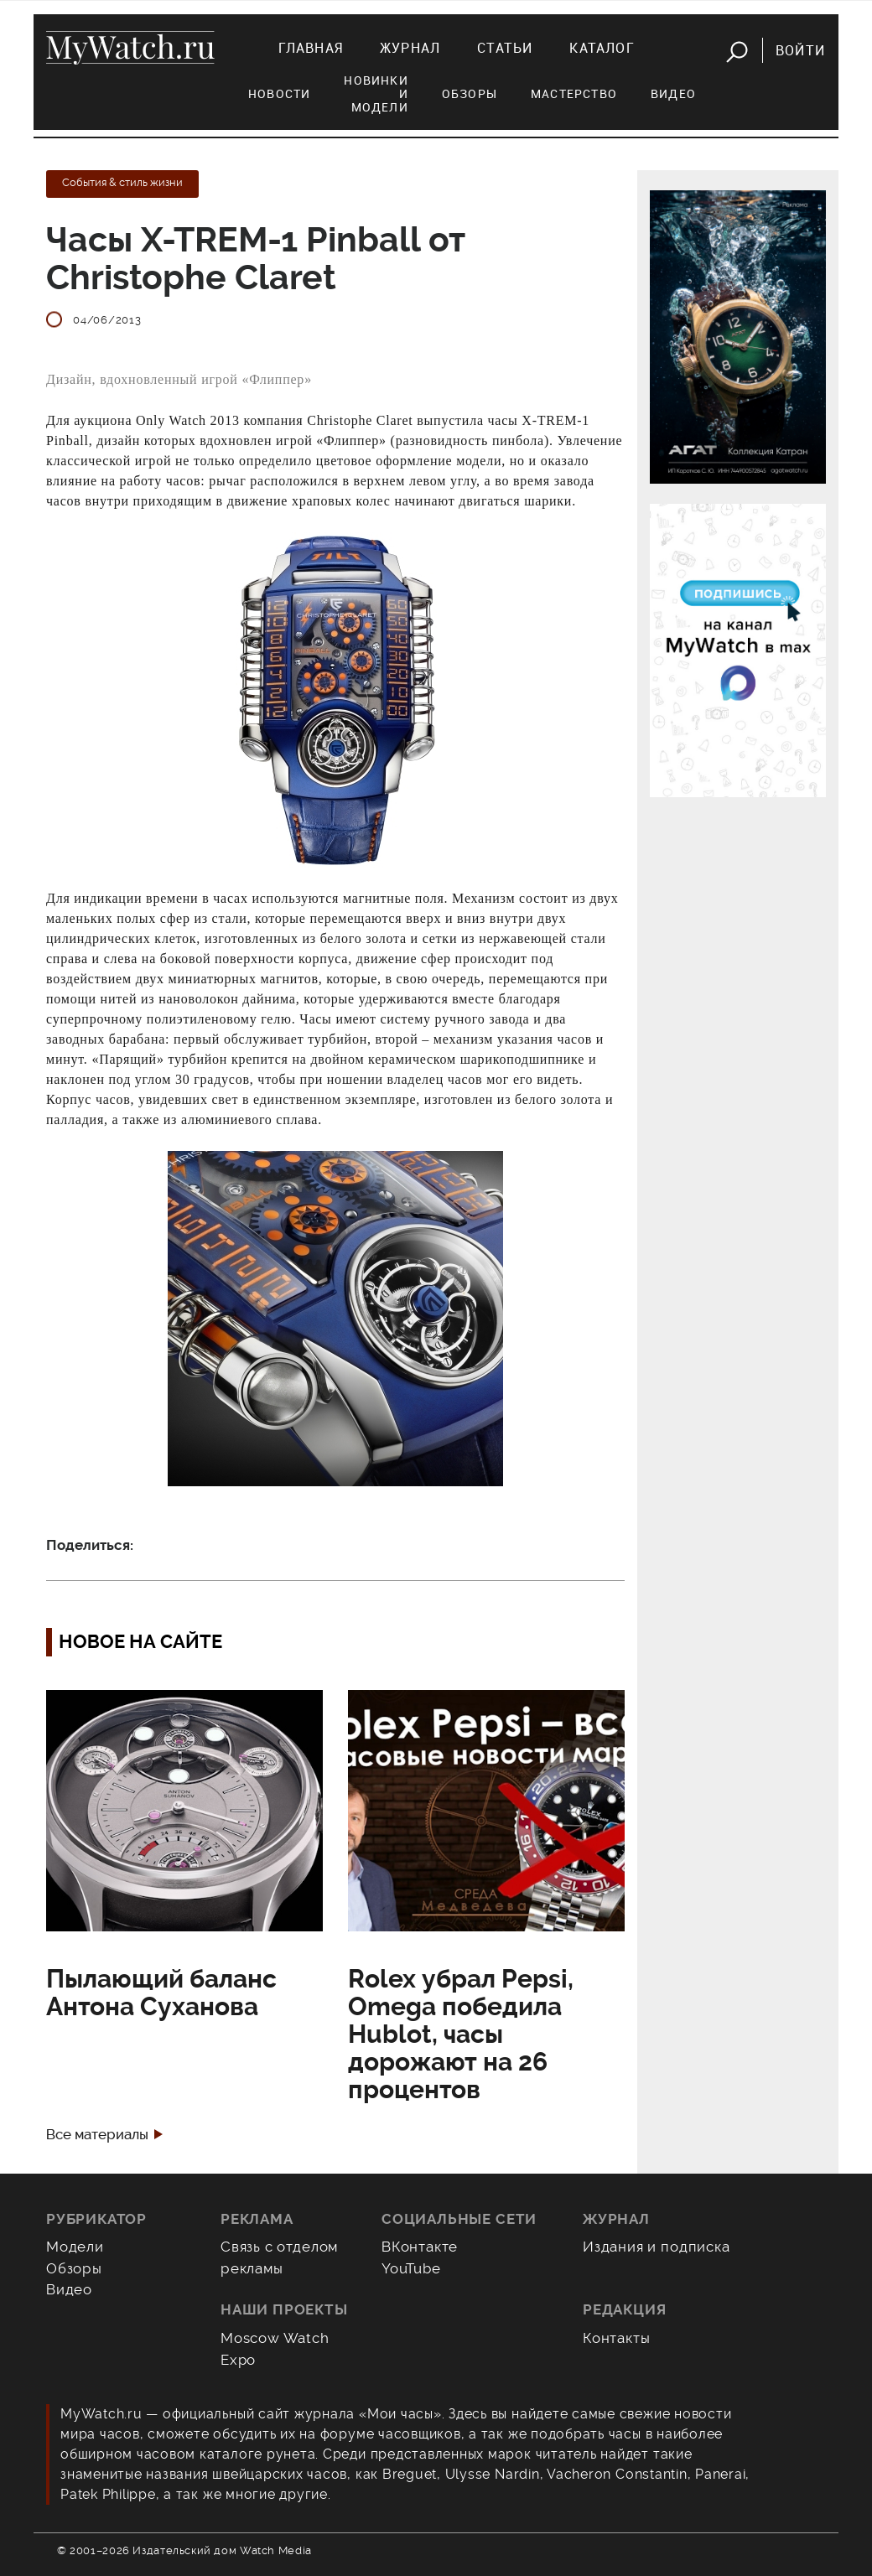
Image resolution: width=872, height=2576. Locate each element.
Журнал (410, 48)
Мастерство (574, 93)
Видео (673, 93)
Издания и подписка (656, 2246)
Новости (279, 93)
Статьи (504, 48)
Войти (800, 50)
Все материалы (97, 2135)
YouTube (411, 2268)
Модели (75, 2246)
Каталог (601, 48)
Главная (310, 48)
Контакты (617, 2338)
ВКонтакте (420, 2246)
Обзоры (469, 93)
